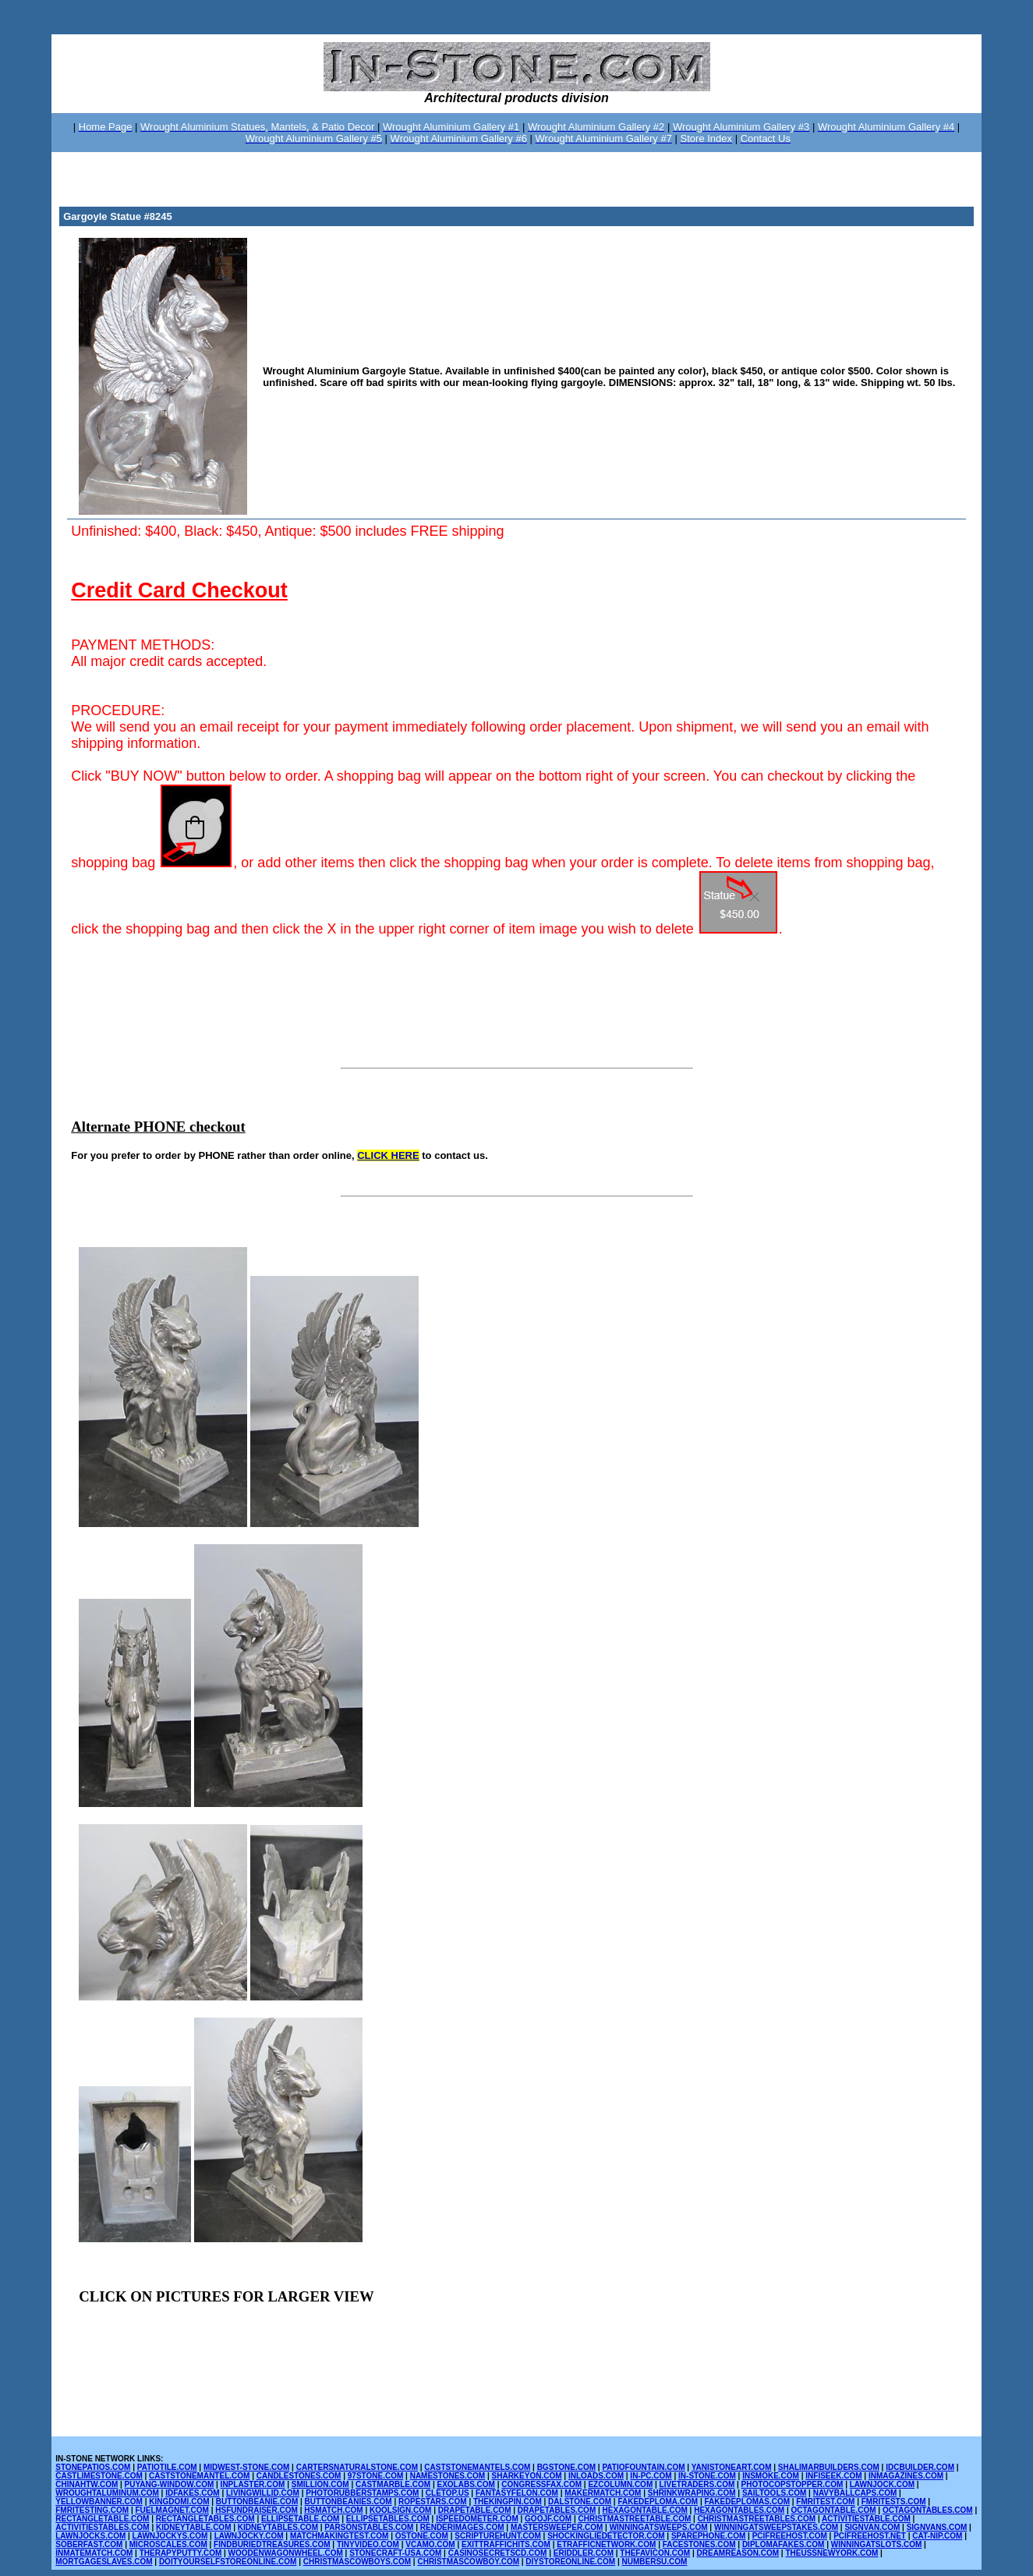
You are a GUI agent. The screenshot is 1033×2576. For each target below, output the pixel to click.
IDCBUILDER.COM (920, 2467)
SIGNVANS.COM (937, 2527)
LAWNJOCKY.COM (249, 2536)
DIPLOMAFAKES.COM (783, 2544)
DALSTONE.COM (579, 2501)
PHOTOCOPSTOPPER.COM (792, 2484)
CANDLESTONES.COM (298, 2475)
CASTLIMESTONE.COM (98, 2475)
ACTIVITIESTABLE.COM (866, 2518)
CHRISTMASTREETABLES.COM (756, 2518)
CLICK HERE (388, 1155)
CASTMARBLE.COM (393, 2484)
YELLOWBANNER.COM (99, 2501)
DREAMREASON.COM (738, 2553)
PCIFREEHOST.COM (789, 2536)
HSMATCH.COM (333, 2510)
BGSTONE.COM (566, 2467)
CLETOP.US (447, 2493)
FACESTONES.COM (699, 2544)
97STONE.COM (376, 2475)
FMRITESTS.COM (893, 2501)
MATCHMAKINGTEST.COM (339, 2536)
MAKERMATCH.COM (602, 2493)
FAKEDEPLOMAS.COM (747, 2501)
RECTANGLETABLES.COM (205, 2518)
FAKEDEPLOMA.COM (657, 2501)
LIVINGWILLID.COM (262, 2493)
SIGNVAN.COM (872, 2527)
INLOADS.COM (596, 2475)
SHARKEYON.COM (527, 2475)
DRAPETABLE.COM (474, 2510)
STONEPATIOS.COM (92, 2467)
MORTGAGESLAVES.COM (103, 2561)
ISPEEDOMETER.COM (477, 2518)
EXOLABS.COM (465, 2484)
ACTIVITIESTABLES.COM (102, 2527)
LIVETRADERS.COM (697, 2484)
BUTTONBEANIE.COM (257, 2501)
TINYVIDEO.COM (368, 2544)
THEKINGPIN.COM (507, 2501)
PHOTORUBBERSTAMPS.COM (362, 2493)
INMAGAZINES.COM (905, 2475)
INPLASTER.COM (253, 2484)
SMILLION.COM (320, 2484)
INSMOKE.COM (770, 2475)
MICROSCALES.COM (168, 2544)
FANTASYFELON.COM (517, 2493)
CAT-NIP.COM (937, 2536)
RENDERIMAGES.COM (462, 2527)
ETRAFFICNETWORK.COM (606, 2544)
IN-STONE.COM (707, 2475)
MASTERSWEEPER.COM (557, 2527)
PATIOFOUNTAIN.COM (643, 2467)
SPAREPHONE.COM (708, 2536)
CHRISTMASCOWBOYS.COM (357, 2561)
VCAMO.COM (430, 2544)
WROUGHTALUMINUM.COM (107, 2493)
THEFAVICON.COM (655, 2553)
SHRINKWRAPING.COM (692, 2493)
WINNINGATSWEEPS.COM (659, 2527)
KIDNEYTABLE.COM (193, 2527)
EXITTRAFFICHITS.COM (506, 2544)
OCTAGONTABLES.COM (928, 2510)
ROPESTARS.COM (432, 2501)
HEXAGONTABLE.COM (645, 2510)
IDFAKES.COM (192, 2493)
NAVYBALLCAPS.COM (855, 2493)
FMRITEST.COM (825, 2501)
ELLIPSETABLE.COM (300, 2518)
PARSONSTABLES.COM (368, 2527)
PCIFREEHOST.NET (869, 2536)
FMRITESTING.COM (92, 2510)
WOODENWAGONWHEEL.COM (285, 2553)
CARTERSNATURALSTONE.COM (357, 2467)
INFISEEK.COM (833, 2475)
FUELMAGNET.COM (172, 2510)
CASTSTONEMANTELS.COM (477, 2467)
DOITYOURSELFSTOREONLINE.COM (228, 2561)
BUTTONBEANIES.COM (348, 2501)
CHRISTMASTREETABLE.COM (634, 2518)
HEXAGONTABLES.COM (739, 2510)
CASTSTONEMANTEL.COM (199, 2475)
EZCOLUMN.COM (620, 2484)
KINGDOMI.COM (179, 2501)
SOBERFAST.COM (88, 2544)
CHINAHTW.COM (86, 2484)
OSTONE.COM (421, 2536)
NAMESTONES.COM (448, 2475)
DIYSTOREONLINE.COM (570, 2561)
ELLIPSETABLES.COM (388, 2518)
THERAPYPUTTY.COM (181, 2553)
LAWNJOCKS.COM (90, 2536)
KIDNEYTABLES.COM (278, 2527)
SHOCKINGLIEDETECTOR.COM (605, 2536)
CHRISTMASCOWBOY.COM (468, 2561)
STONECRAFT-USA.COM (395, 2553)
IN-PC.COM (650, 2475)
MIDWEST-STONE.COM (246, 2467)
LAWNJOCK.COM (882, 2484)
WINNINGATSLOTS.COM (876, 2544)
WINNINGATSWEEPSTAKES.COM (776, 2527)
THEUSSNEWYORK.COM (831, 2553)
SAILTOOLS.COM (774, 2493)
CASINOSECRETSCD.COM (497, 2553)
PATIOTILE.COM (167, 2467)
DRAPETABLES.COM (557, 2510)
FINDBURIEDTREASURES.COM (272, 2544)
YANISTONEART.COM (732, 2467)
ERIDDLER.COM (584, 2553)
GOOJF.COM (548, 2518)
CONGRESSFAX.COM (541, 2484)
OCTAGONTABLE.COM (833, 2510)
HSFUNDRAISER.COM (256, 2510)
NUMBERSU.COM (655, 2561)
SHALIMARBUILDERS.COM (828, 2467)
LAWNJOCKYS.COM (170, 2536)
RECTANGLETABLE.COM (102, 2518)
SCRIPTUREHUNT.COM (498, 2536)
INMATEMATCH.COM (94, 2553)
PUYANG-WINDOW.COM (169, 2484)
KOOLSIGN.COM (400, 2510)
